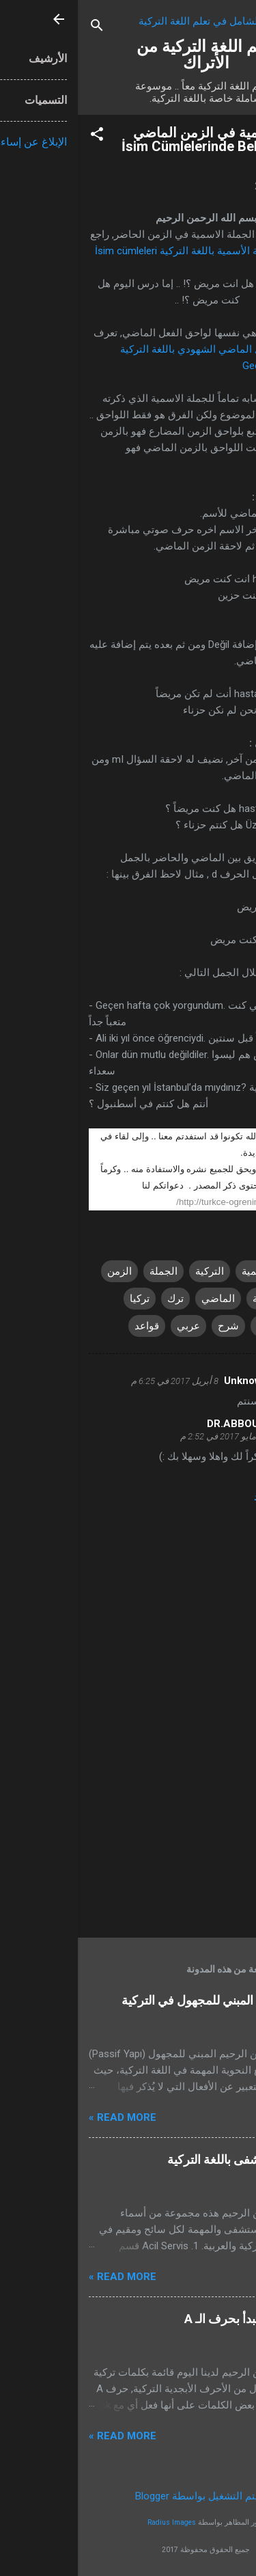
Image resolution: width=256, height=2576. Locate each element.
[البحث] (19, 28)
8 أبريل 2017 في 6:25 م (97, 1381)
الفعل (224, 1298)
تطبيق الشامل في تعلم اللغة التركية (136, 21)
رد (180, 1496)
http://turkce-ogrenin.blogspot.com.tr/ (171, 1202)
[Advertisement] (128, 1820)
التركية (131, 1271)
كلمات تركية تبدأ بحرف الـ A (175, 2318)
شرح (150, 1326)
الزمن (41, 1271)
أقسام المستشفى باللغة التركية (167, 2159)
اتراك (225, 1271)
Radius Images (94, 2522)
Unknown (168, 1380)
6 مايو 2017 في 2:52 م (143, 1436)
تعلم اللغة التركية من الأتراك (128, 54)
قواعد (69, 1326)
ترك (97, 1298)
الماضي (140, 1298)
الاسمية (180, 1271)
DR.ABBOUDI (159, 1424)
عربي (110, 1326)
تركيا (62, 1298)
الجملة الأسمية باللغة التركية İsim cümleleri (110, 251)
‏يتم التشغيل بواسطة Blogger (128, 2496)
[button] (19, 136)
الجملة (86, 1271)
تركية (225, 1326)
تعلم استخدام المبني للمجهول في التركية (144, 2000)
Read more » (45, 2117)
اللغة (185, 1298)
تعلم (188, 1326)
